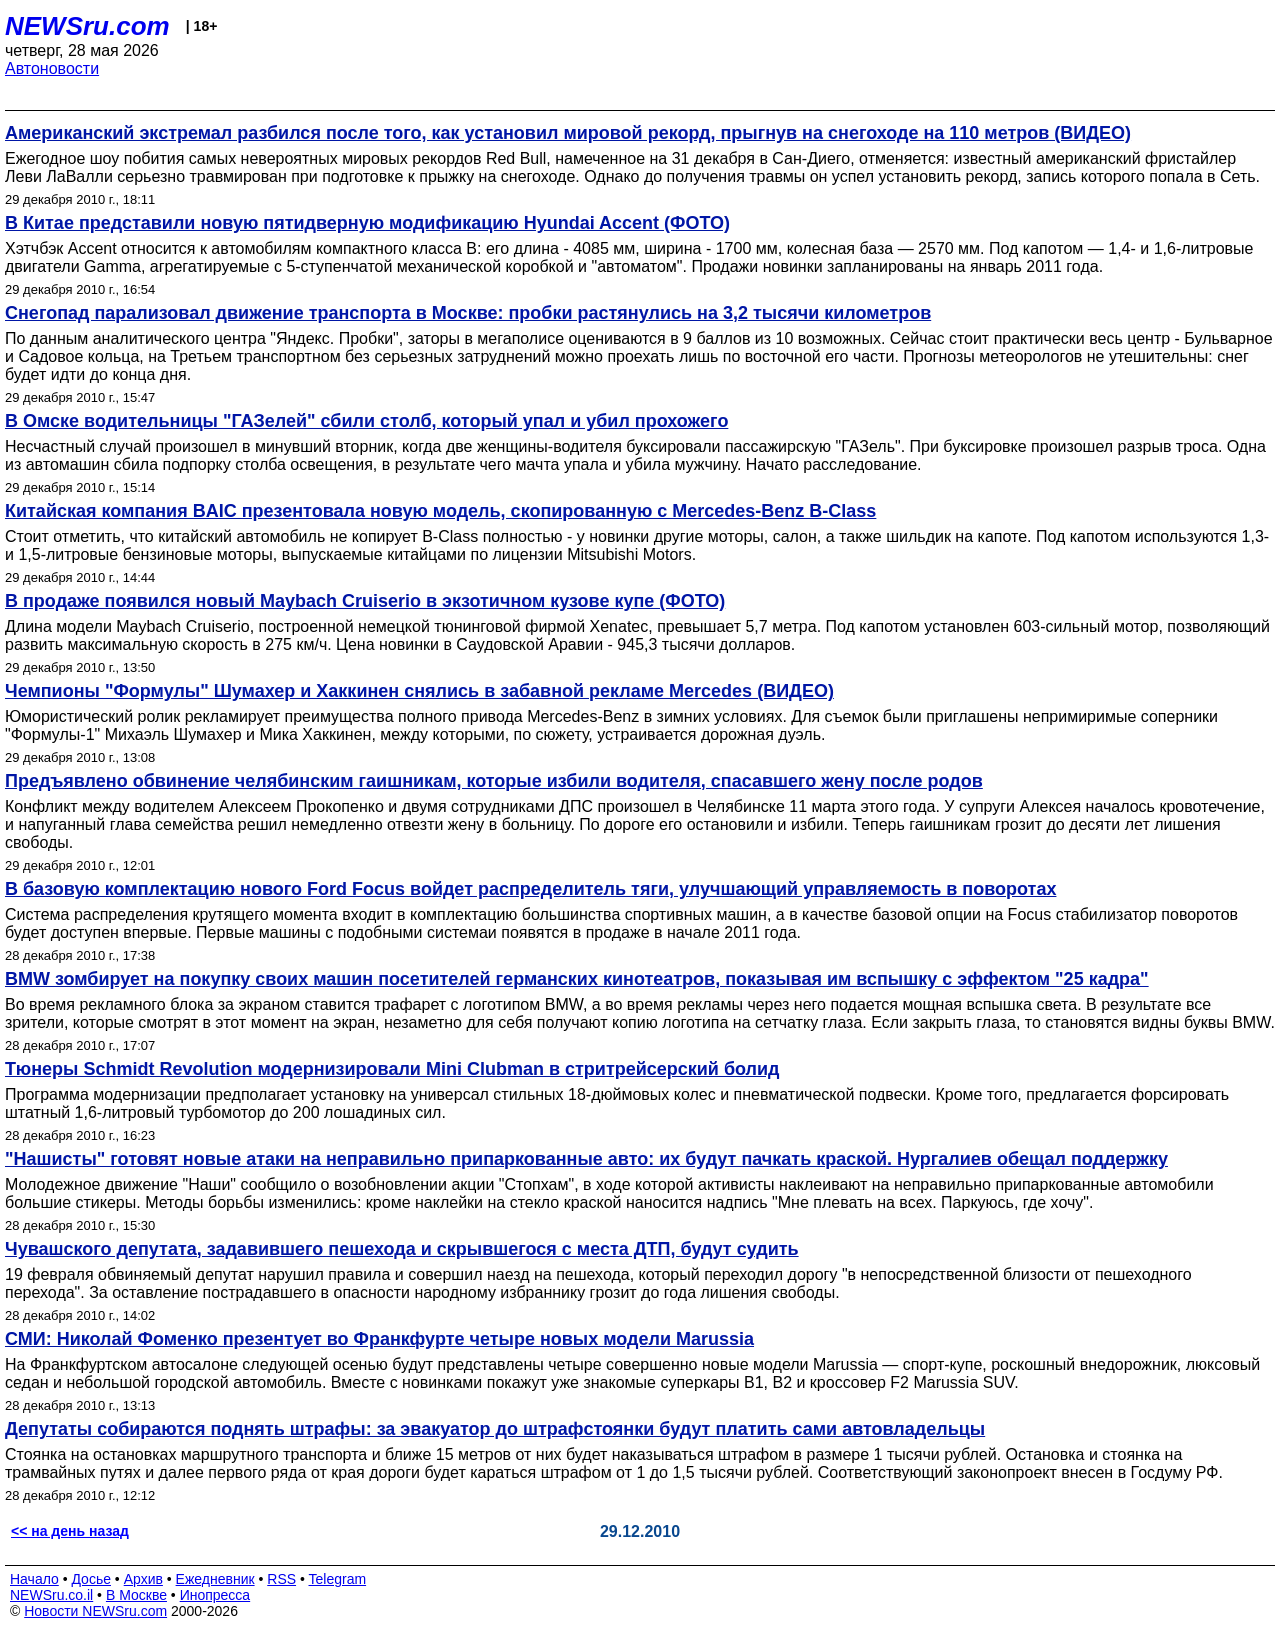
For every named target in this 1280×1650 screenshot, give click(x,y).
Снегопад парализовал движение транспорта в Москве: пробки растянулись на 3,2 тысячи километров (468, 313)
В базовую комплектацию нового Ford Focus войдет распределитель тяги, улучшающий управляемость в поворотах (530, 889)
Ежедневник (215, 1579)
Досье (91, 1579)
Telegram (338, 1579)
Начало (34, 1579)
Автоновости (52, 68)
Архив (143, 1579)
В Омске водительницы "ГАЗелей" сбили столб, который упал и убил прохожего (366, 421)
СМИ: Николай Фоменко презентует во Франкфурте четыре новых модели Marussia (379, 1339)
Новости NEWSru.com (95, 1611)
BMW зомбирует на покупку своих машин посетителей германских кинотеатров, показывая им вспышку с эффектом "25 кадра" (577, 979)
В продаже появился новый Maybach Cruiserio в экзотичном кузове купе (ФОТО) (365, 601)
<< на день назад (70, 1531)
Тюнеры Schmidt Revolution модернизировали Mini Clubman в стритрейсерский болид (392, 1069)
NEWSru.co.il (51, 1595)
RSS (281, 1579)
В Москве (136, 1595)
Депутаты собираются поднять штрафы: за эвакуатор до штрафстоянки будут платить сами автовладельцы (495, 1429)
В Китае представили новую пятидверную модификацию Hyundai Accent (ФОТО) (367, 223)
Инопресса (215, 1595)
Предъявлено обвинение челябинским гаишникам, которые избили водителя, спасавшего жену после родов (494, 781)
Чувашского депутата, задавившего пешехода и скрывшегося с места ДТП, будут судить (402, 1249)
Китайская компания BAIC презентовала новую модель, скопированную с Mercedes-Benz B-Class (440, 511)
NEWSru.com (87, 26)
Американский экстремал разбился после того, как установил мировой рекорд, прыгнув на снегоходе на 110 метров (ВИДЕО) (568, 133)
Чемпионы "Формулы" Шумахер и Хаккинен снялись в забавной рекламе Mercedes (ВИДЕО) (419, 691)
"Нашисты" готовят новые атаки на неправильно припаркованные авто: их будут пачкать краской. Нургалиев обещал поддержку (586, 1159)
